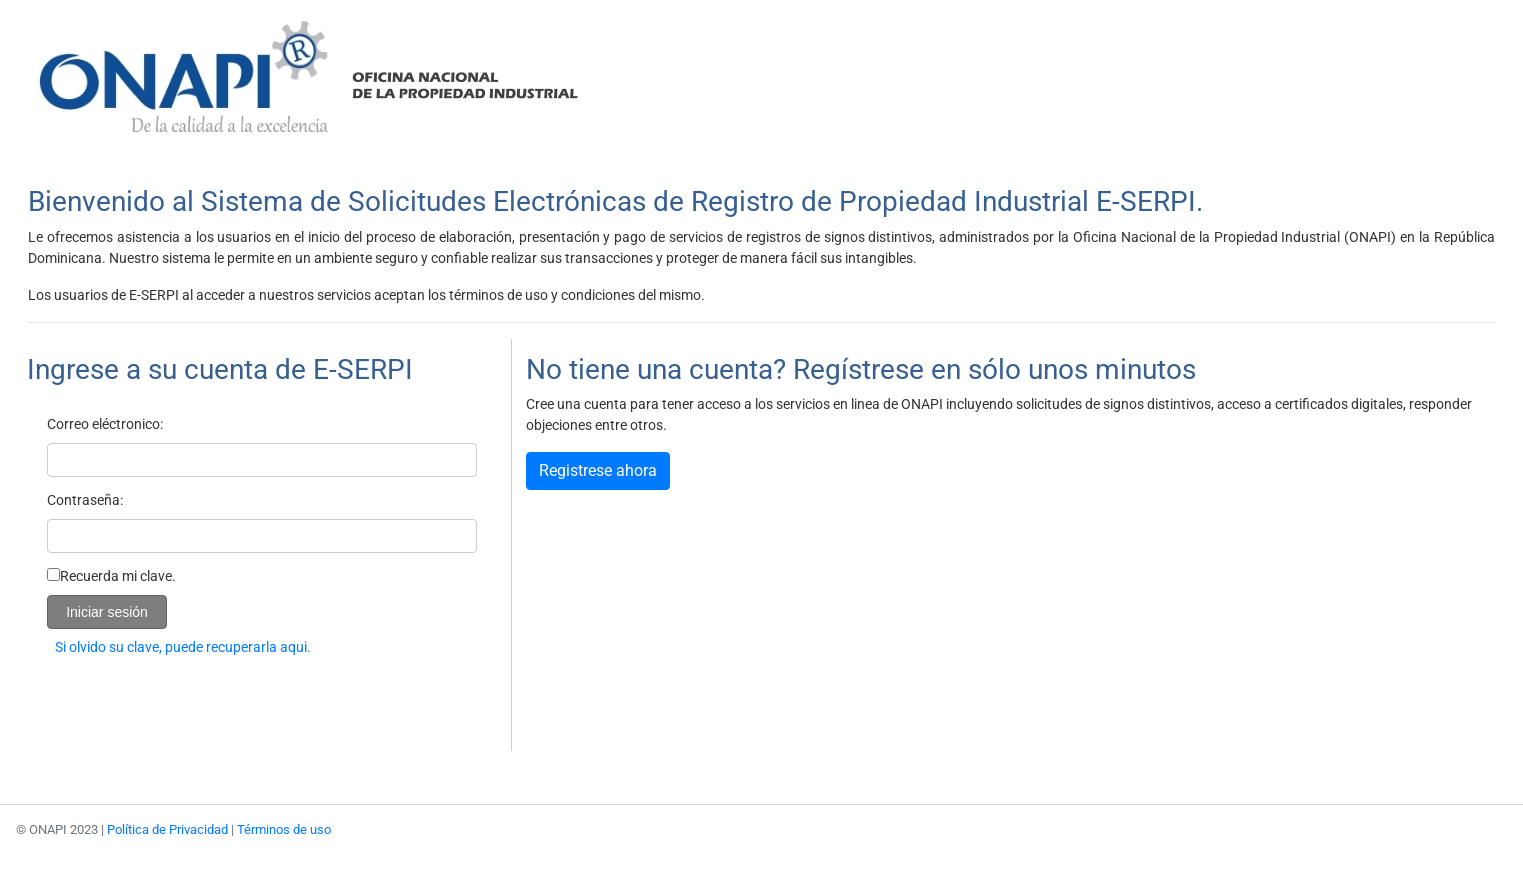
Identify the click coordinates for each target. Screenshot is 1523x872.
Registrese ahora (598, 470)
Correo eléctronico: (105, 424)
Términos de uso (284, 829)
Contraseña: (85, 500)
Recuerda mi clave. (118, 576)
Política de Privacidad (167, 829)
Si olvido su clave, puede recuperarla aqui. (183, 647)
